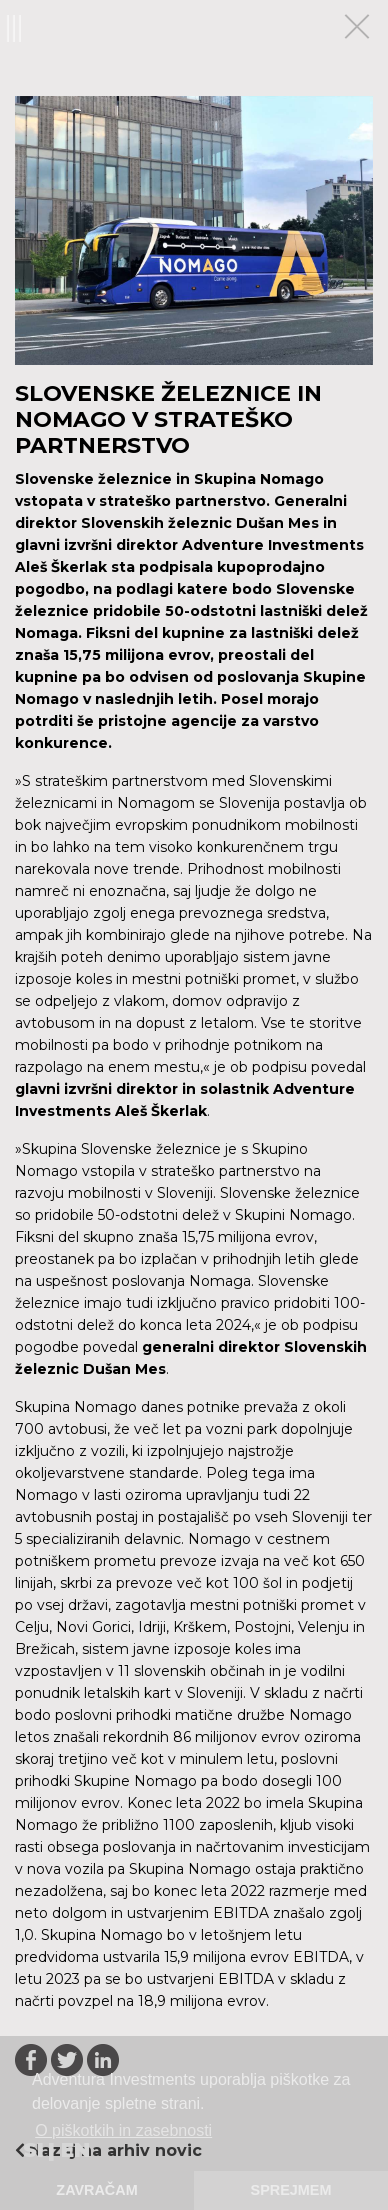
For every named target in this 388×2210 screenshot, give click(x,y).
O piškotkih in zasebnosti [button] (123, 2130)
